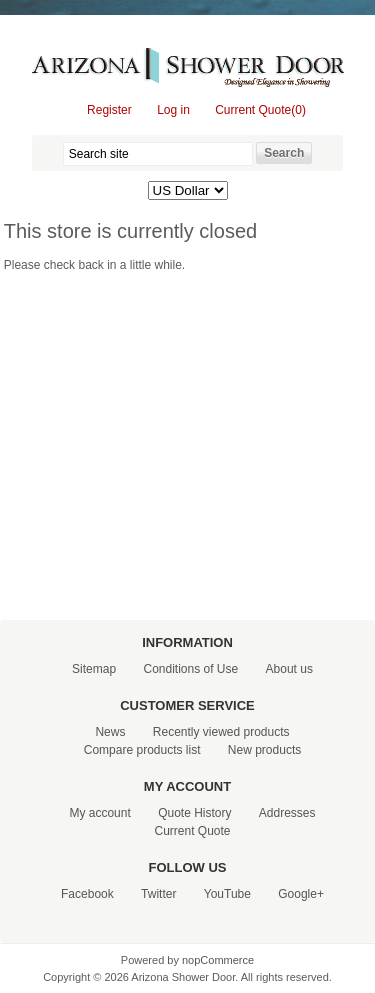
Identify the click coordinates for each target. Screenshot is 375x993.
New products (264, 750)
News (110, 732)
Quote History (194, 813)
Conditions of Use (190, 669)
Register (109, 110)
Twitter (158, 894)
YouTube (227, 894)
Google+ (301, 894)
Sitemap (94, 669)
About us (289, 669)
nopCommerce (218, 960)
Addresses (287, 813)
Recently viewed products (221, 732)
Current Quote (192, 831)
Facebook (87, 894)
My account (99, 813)
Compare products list (142, 750)
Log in (173, 110)
